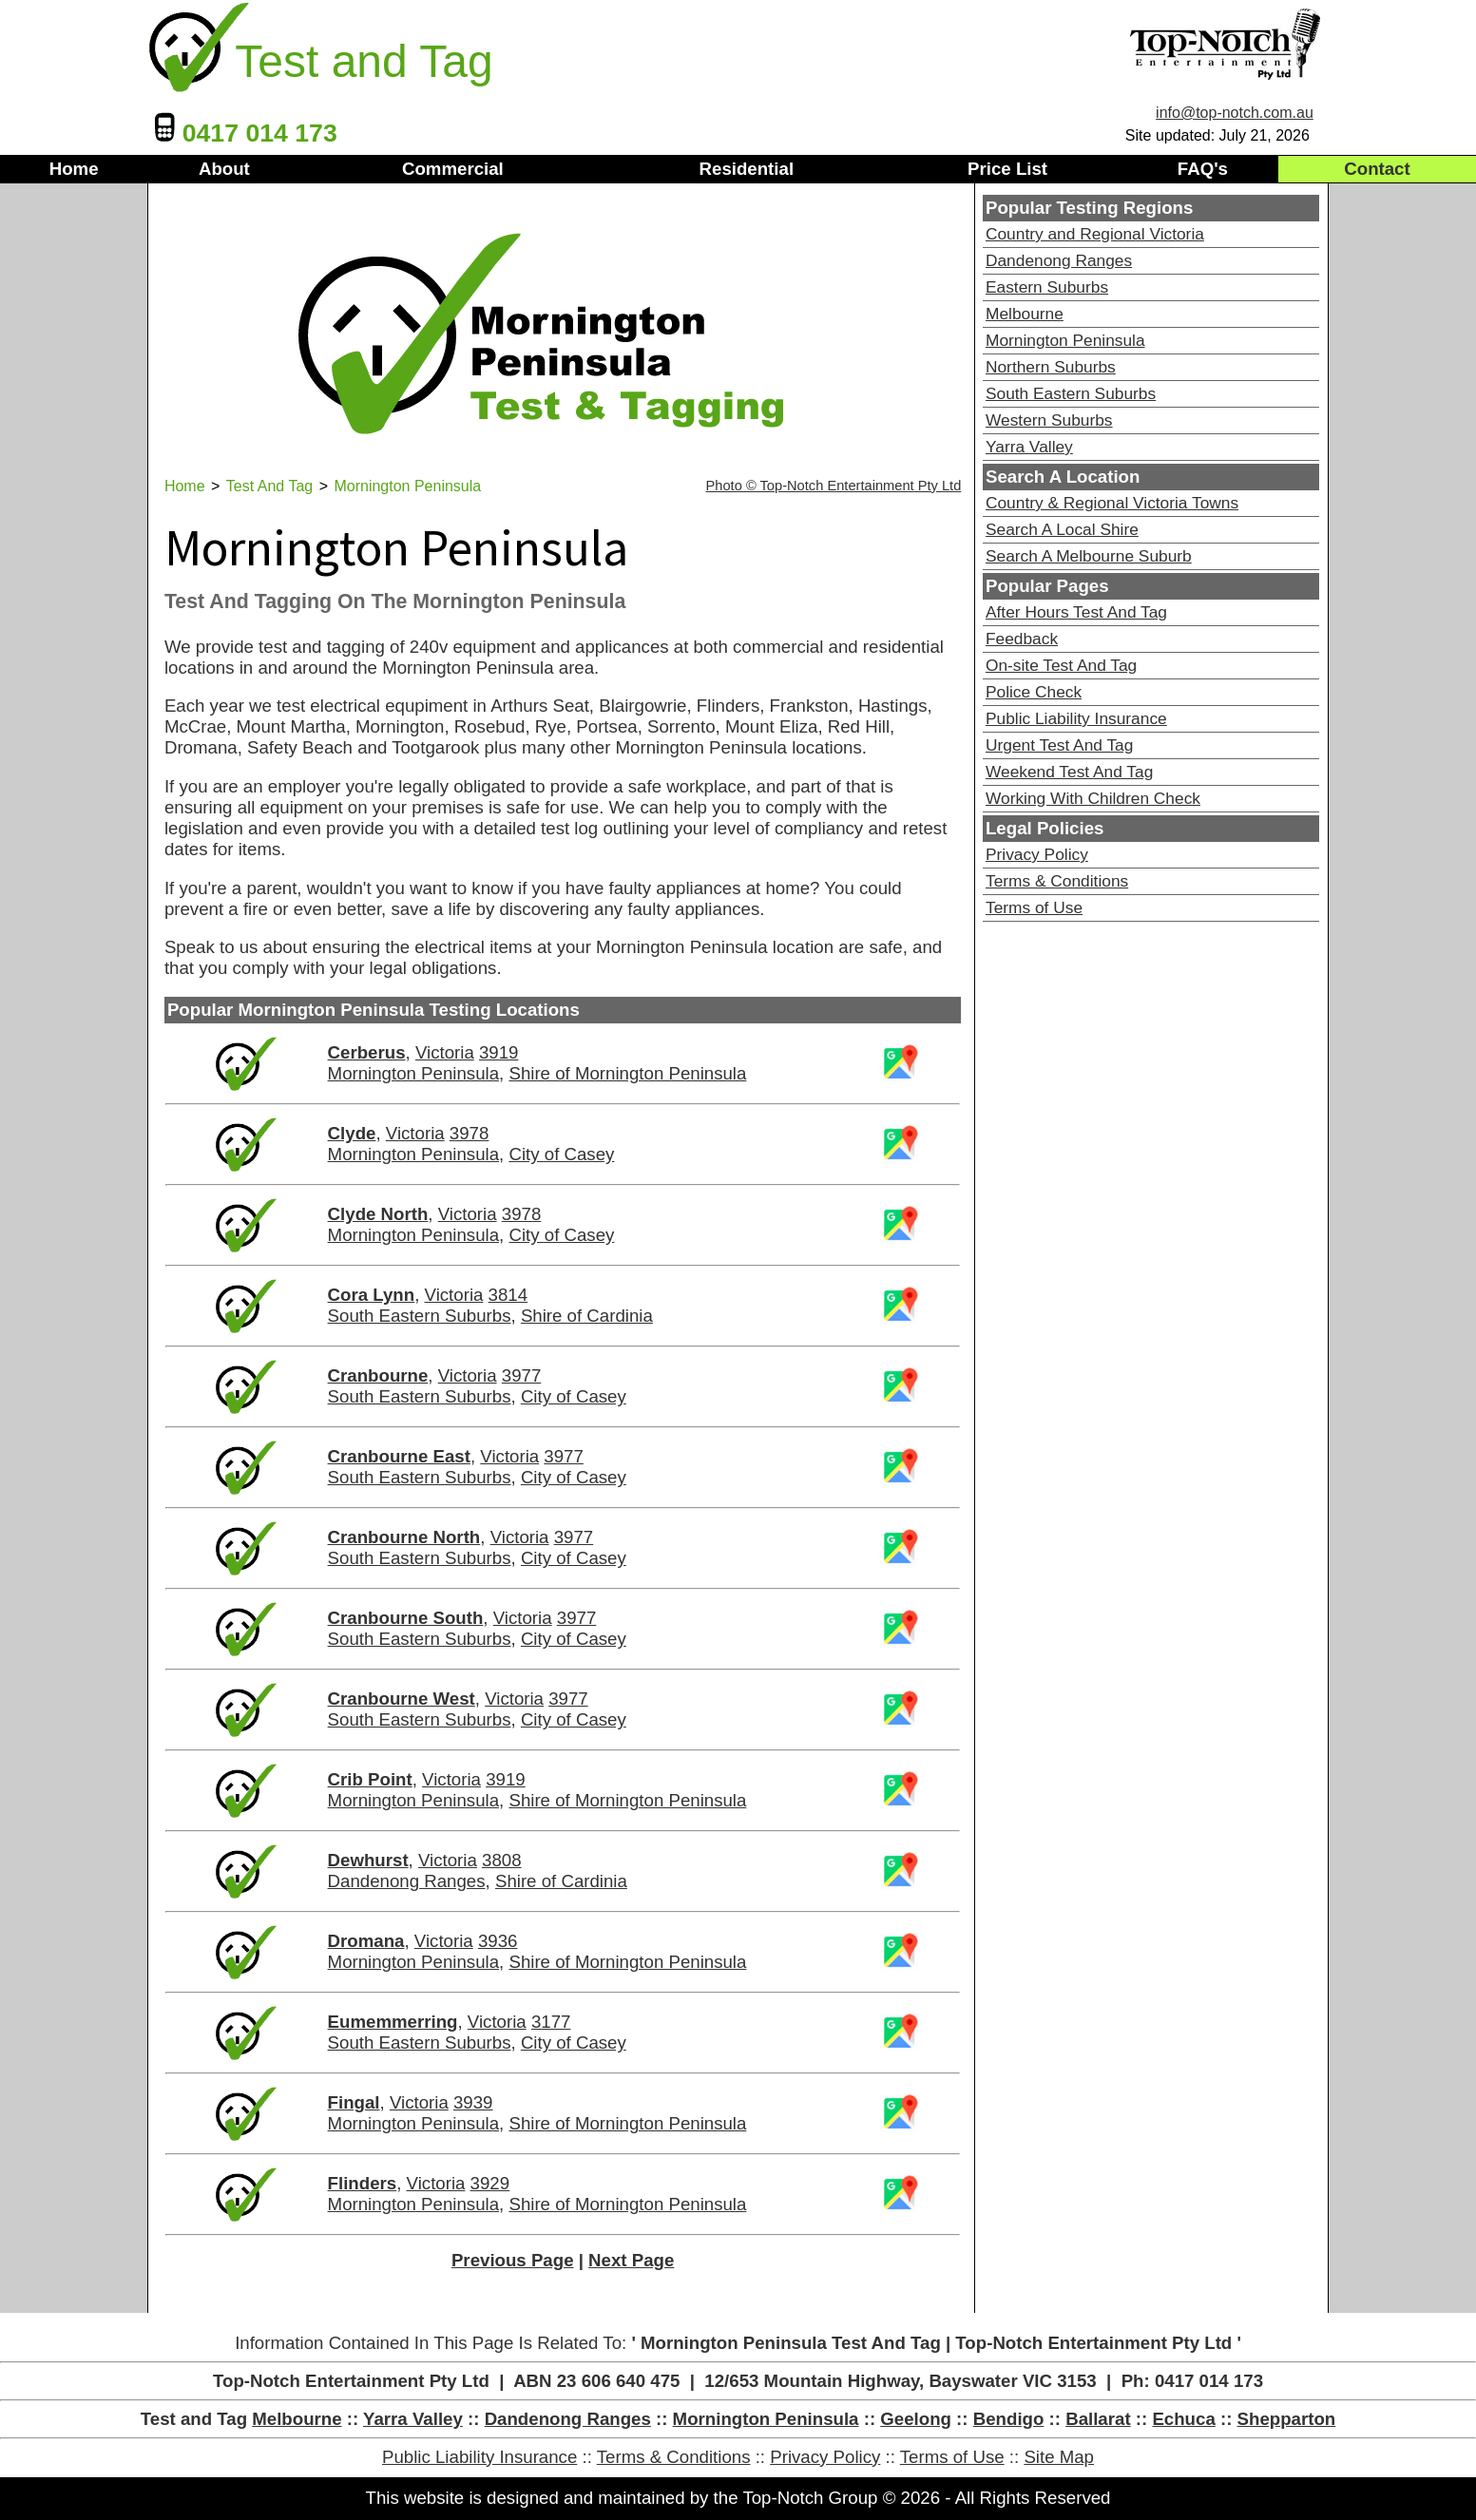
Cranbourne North (404, 1537)
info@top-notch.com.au (1234, 113)
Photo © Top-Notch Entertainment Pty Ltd (834, 485)
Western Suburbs (1049, 420)
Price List (1007, 169)
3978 (469, 1133)
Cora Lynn (371, 1295)
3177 (551, 2022)
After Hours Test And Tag (1076, 611)
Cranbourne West (401, 1699)
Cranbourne (378, 1375)
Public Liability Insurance (1076, 718)
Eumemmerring (393, 2022)
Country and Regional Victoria (1095, 233)
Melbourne (1025, 313)
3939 (473, 2102)
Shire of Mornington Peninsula (627, 1073)
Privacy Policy (1037, 854)
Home (74, 169)
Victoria (444, 1052)
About (224, 169)
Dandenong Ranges (407, 1881)
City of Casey (561, 1154)
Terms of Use (1034, 907)
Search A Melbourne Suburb (1089, 555)
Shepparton (1286, 2419)
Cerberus (367, 1052)
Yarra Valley (1029, 446)
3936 (498, 1941)
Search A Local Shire (1062, 529)
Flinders (362, 2183)
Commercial (453, 169)
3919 (499, 1052)
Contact (1376, 169)
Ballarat (1097, 2419)
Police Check (1034, 691)
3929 (490, 2183)
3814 (508, 1295)
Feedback (1022, 638)
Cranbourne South (406, 1618)
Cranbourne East (399, 1456)
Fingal (354, 2102)
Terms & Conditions (1057, 880)
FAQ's (1203, 169)
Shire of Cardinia (587, 1316)
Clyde (352, 1133)
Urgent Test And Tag (1059, 744)
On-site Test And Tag (1061, 665)
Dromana (366, 1941)
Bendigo (1009, 2419)
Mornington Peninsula (413, 1073)
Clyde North (378, 1214)
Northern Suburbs (1051, 366)
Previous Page (512, 2260)
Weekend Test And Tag (1069, 771)
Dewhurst (368, 1860)
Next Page (631, 2260)
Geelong (915, 2419)
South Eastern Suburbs (419, 1316)
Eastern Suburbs (1047, 286)
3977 (522, 1375)
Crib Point (370, 1779)
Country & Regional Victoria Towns (1112, 502)
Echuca (1183, 2419)
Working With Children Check (1093, 798)
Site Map (1059, 2457)
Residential (747, 169)
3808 (502, 1860)
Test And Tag (269, 486)
